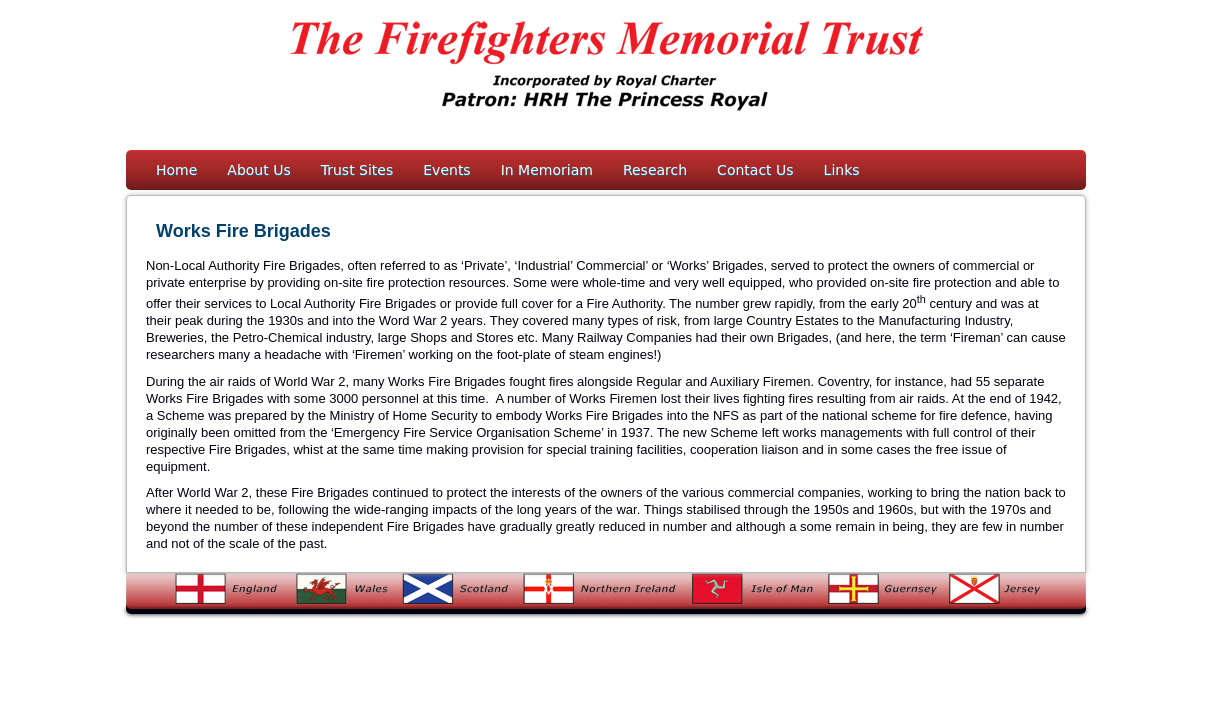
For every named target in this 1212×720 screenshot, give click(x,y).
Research (655, 170)
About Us (258, 170)
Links (842, 170)
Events (446, 170)
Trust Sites (357, 170)
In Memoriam (547, 170)
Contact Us (755, 170)
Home (176, 170)
